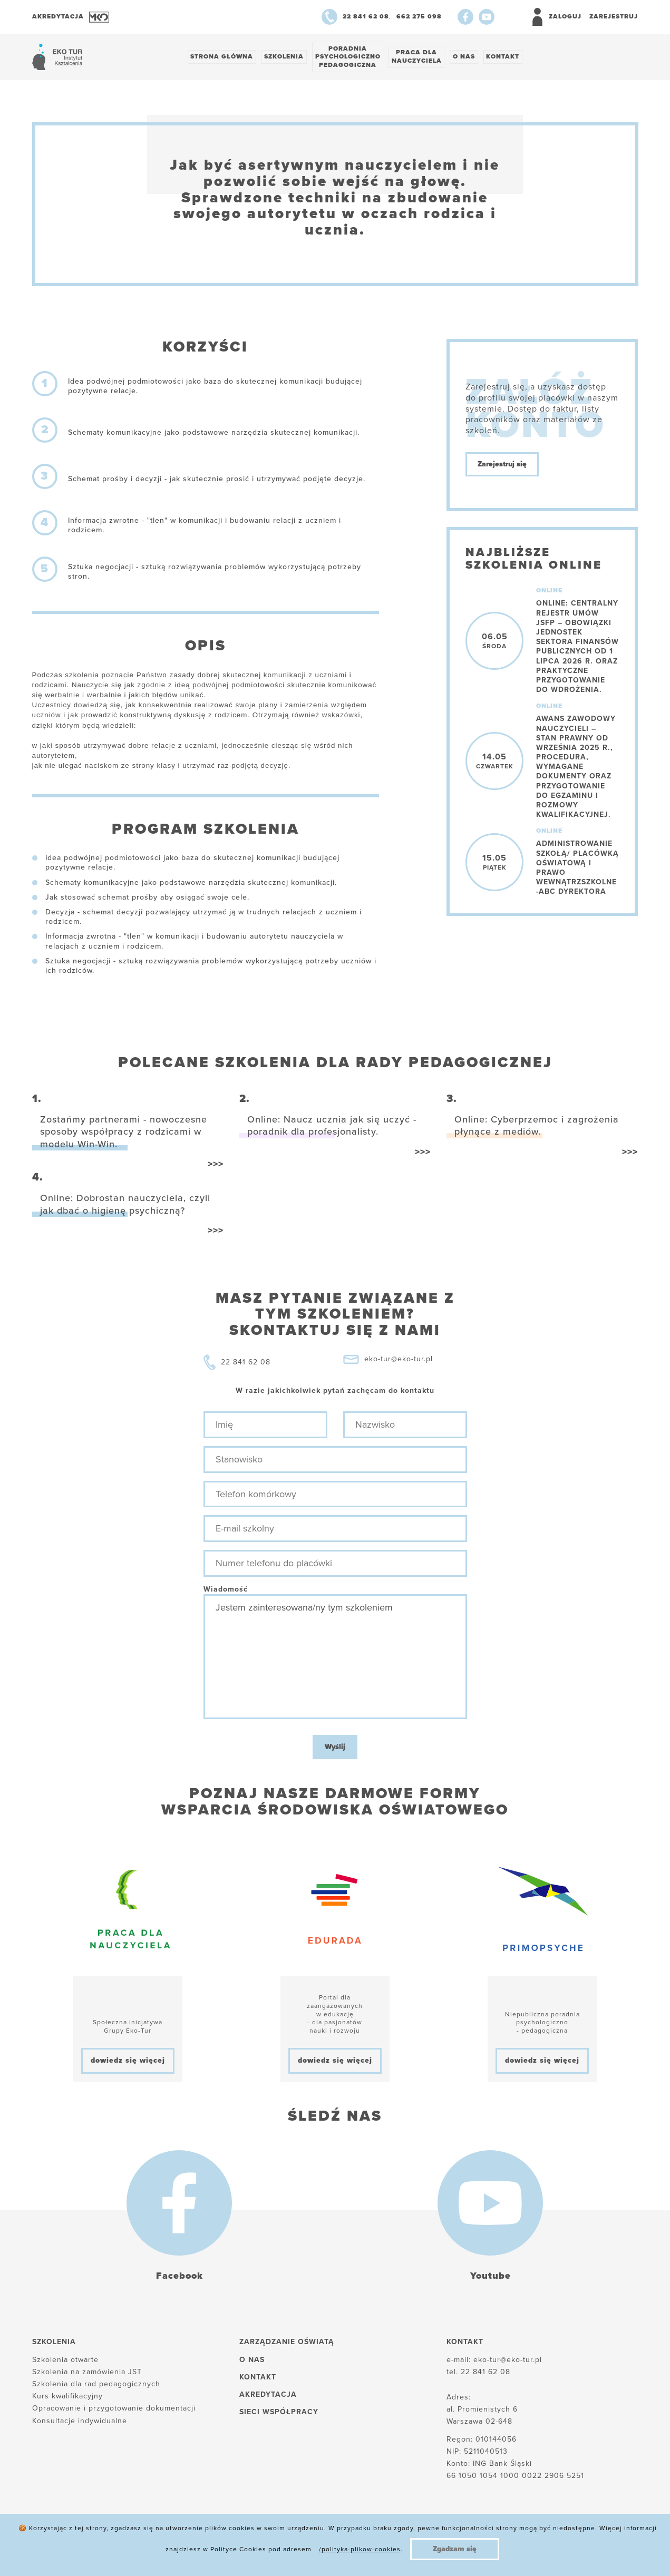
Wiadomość (225, 1590)
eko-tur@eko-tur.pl (398, 1360)
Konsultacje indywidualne (79, 2421)
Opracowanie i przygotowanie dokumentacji (114, 2409)
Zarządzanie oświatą (286, 2343)
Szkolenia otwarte (65, 2360)
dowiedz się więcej (128, 2061)
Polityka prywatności (185, 2549)
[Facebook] (465, 17)
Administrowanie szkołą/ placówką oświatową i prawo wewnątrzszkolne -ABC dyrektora (577, 869)
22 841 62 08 (245, 1363)
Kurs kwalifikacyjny (67, 2397)
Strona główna (222, 57)
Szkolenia (286, 57)
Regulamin (333, 2549)
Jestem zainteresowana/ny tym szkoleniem (335, 1658)
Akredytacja (268, 2396)
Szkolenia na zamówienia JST (87, 2373)
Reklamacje (269, 2549)
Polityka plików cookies (78, 2549)
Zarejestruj (613, 16)
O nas (471, 57)
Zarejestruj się (502, 465)
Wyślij (335, 1748)
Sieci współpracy (278, 2413)
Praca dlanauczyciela (422, 57)
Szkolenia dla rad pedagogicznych (96, 2385)
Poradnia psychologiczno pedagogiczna (351, 57)
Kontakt (511, 57)
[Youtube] (486, 17)
